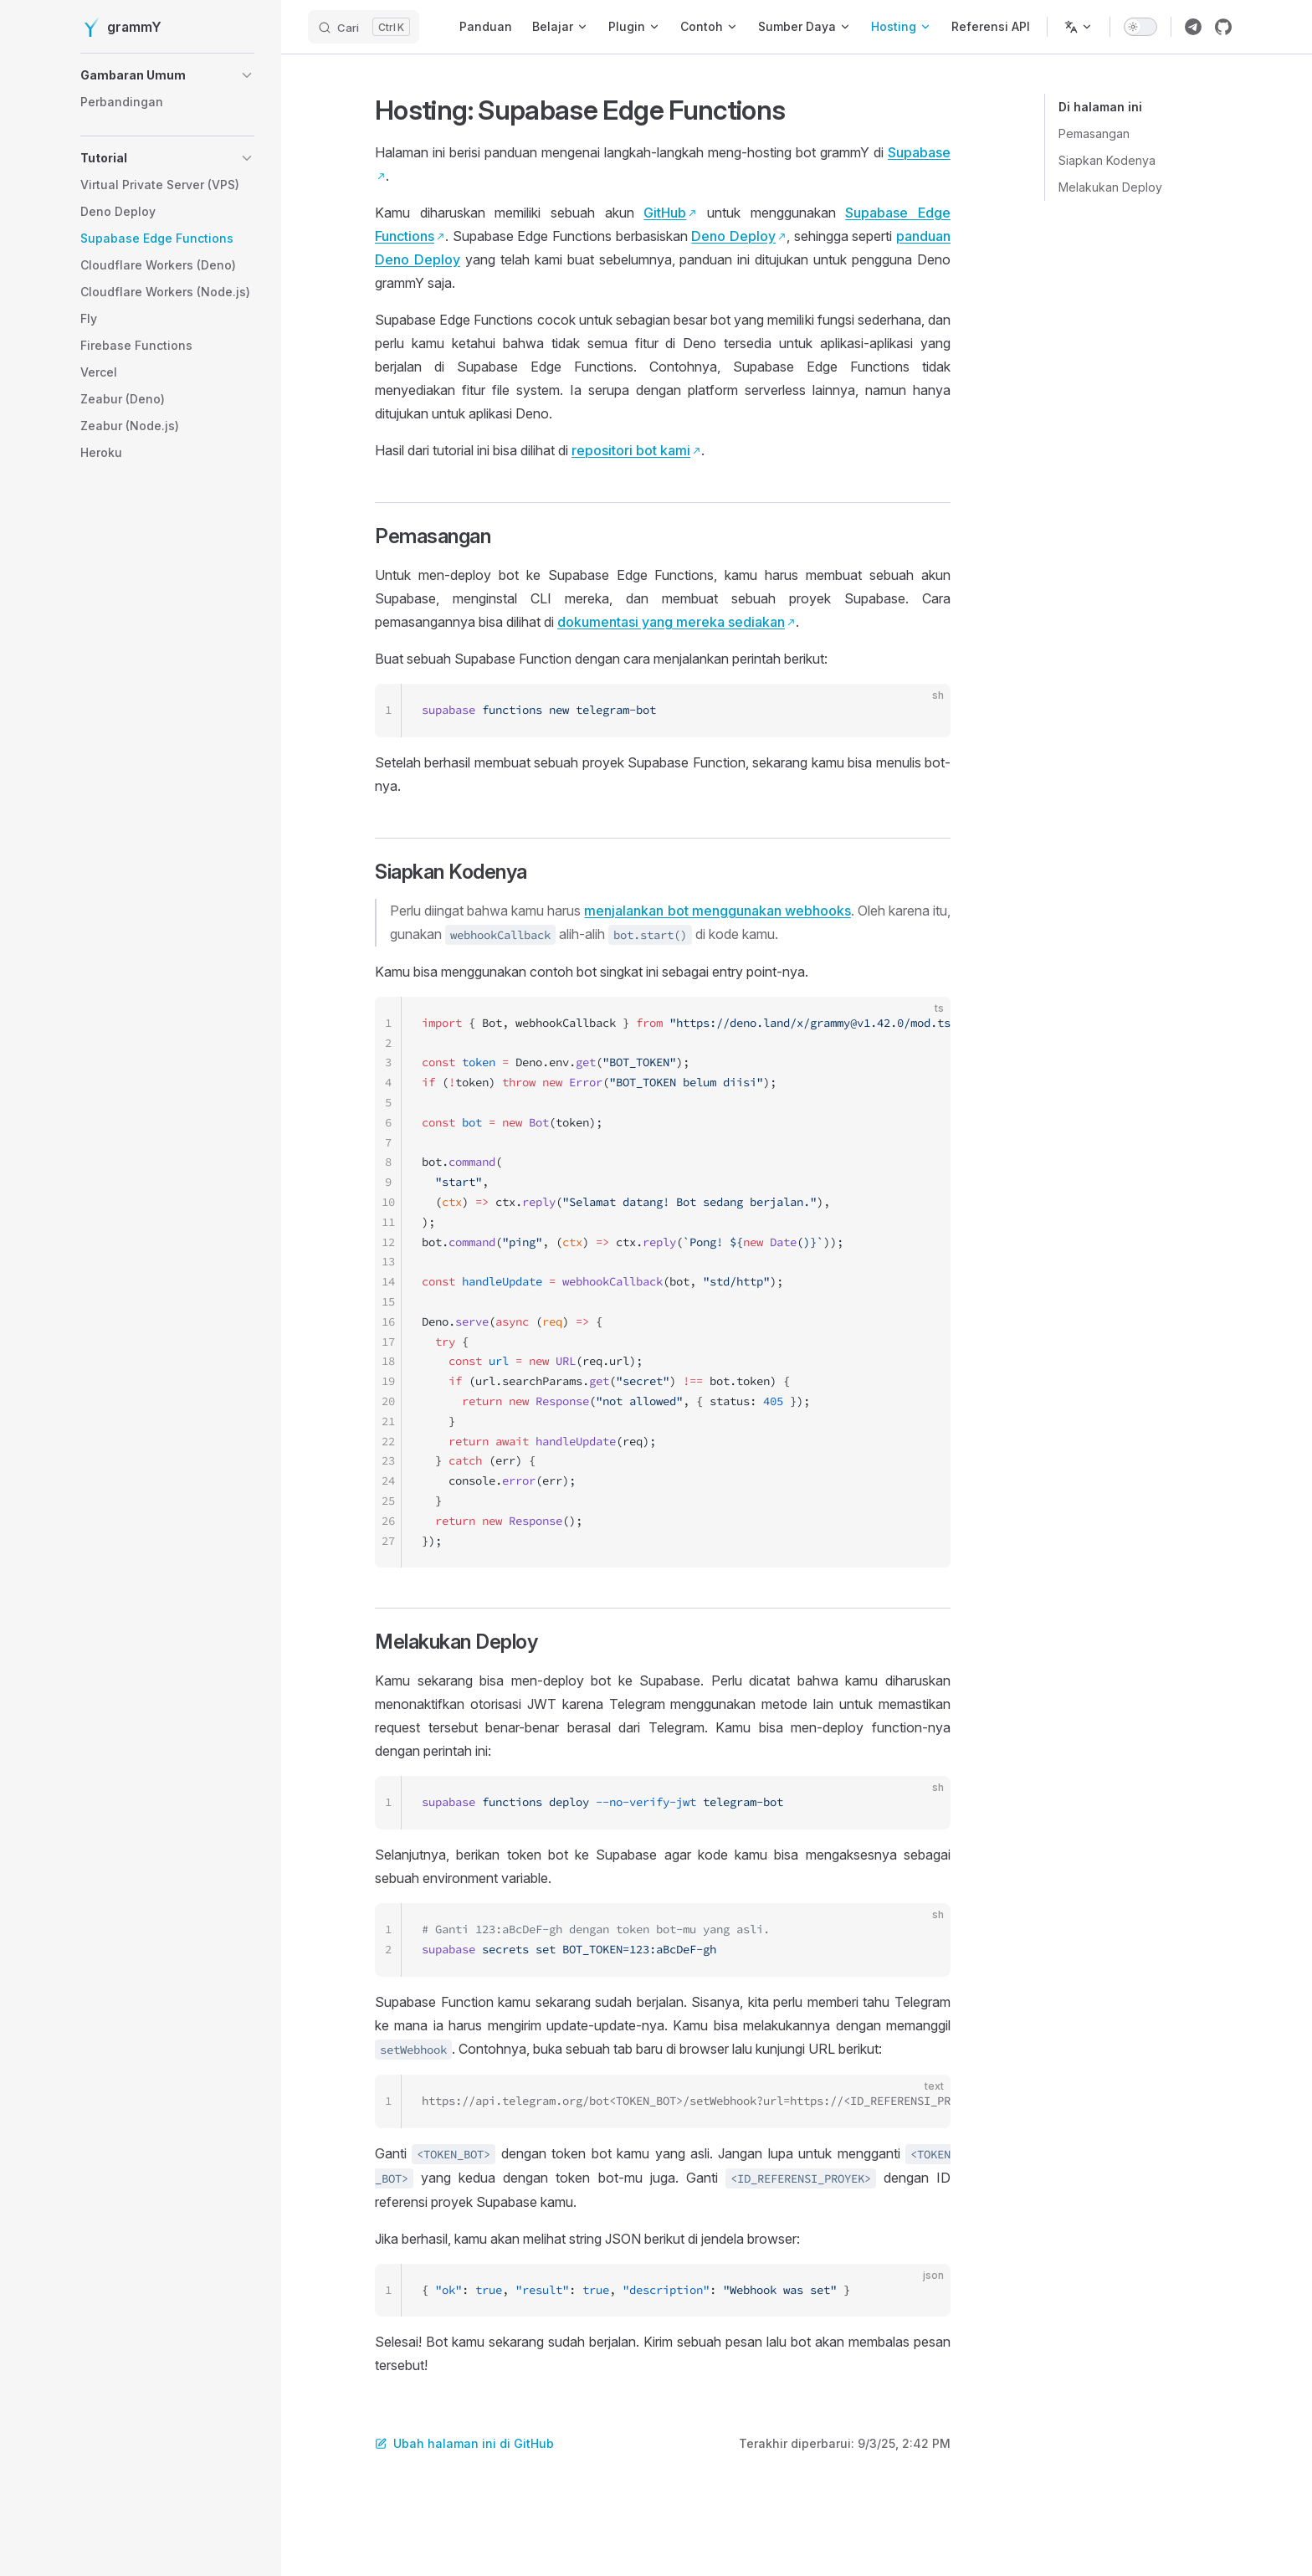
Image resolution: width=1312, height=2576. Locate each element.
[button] (167, 75)
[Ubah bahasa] (1078, 27)
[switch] (1140, 27)
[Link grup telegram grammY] (1193, 27)
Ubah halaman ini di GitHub (464, 2443)
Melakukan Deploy (1110, 187)
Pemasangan (1094, 133)
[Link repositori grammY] (1223, 27)
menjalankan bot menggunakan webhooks (717, 910)
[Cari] (363, 27)
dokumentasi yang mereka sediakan (671, 621)
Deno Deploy (733, 236)
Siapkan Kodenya (1107, 160)
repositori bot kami (630, 450)
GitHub (664, 212)
